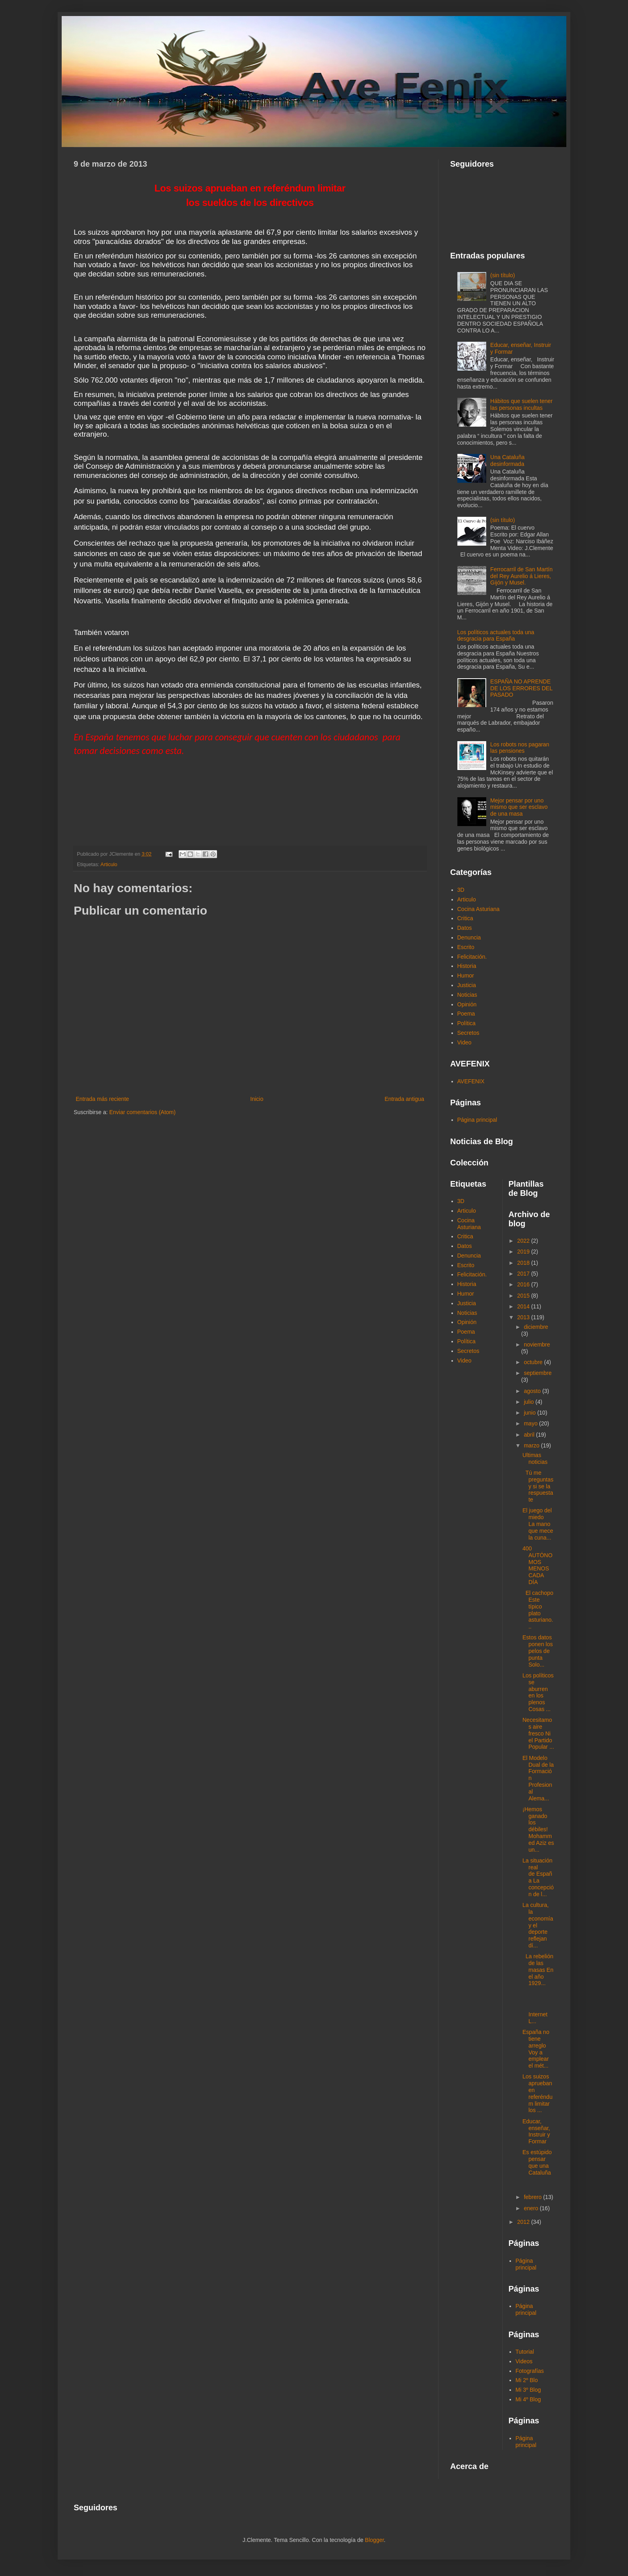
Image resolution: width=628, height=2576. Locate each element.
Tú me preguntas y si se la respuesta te (537, 1486)
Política (466, 1023)
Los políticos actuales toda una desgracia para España (495, 635)
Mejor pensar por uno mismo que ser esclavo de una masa (518, 807)
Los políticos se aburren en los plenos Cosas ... (538, 1692)
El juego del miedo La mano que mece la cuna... (537, 1523)
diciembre (536, 1327)
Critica (465, 918)
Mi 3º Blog (528, 2390)
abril (530, 1434)
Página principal (477, 1120)
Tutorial (524, 2351)
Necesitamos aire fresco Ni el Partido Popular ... (538, 1733)
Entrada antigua (404, 1099)
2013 (524, 1317)
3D (461, 890)
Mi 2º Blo (526, 2380)
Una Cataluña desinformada (507, 460)
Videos (524, 2361)
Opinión (467, 1004)
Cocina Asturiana (478, 909)
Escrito (466, 947)
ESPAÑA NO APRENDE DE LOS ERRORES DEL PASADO (521, 688)
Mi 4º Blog (528, 2399)
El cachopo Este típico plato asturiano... (537, 1610)
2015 (524, 1295)
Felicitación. (472, 956)
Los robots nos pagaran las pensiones (519, 747)
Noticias (467, 995)
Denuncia (469, 937)
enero (532, 2208)
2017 (524, 1273)
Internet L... (537, 2007)
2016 (524, 1284)
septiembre (538, 1373)
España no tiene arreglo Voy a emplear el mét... (535, 2049)
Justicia (466, 985)
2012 (524, 2222)
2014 (524, 1306)
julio (529, 1402)
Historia (466, 966)
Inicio (257, 1099)
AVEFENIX (471, 1081)
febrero (533, 2197)
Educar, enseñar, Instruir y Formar (536, 2131)
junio (530, 1412)
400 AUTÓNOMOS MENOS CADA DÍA (537, 1565)
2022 (524, 1241)
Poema (466, 1013)
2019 (524, 1251)
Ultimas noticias (534, 1458)
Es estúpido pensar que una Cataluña (537, 2162)
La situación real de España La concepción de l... (538, 1877)
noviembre (537, 1344)
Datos (464, 928)
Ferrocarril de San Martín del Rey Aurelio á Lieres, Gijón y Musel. (521, 576)
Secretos (468, 1033)
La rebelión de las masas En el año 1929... (537, 1969)
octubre (534, 1362)
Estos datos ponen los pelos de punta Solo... (537, 1650)
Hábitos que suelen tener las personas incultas (521, 404)
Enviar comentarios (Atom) (142, 1112)
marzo (532, 1445)
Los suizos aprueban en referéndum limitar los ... (537, 2093)
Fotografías (529, 2371)
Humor (465, 975)
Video (464, 1042)
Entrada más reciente (102, 1099)
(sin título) (502, 275)
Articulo (109, 864)
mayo (531, 1423)
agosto (533, 1391)
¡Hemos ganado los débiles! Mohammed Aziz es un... (538, 1829)
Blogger (374, 2540)
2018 (524, 1263)
